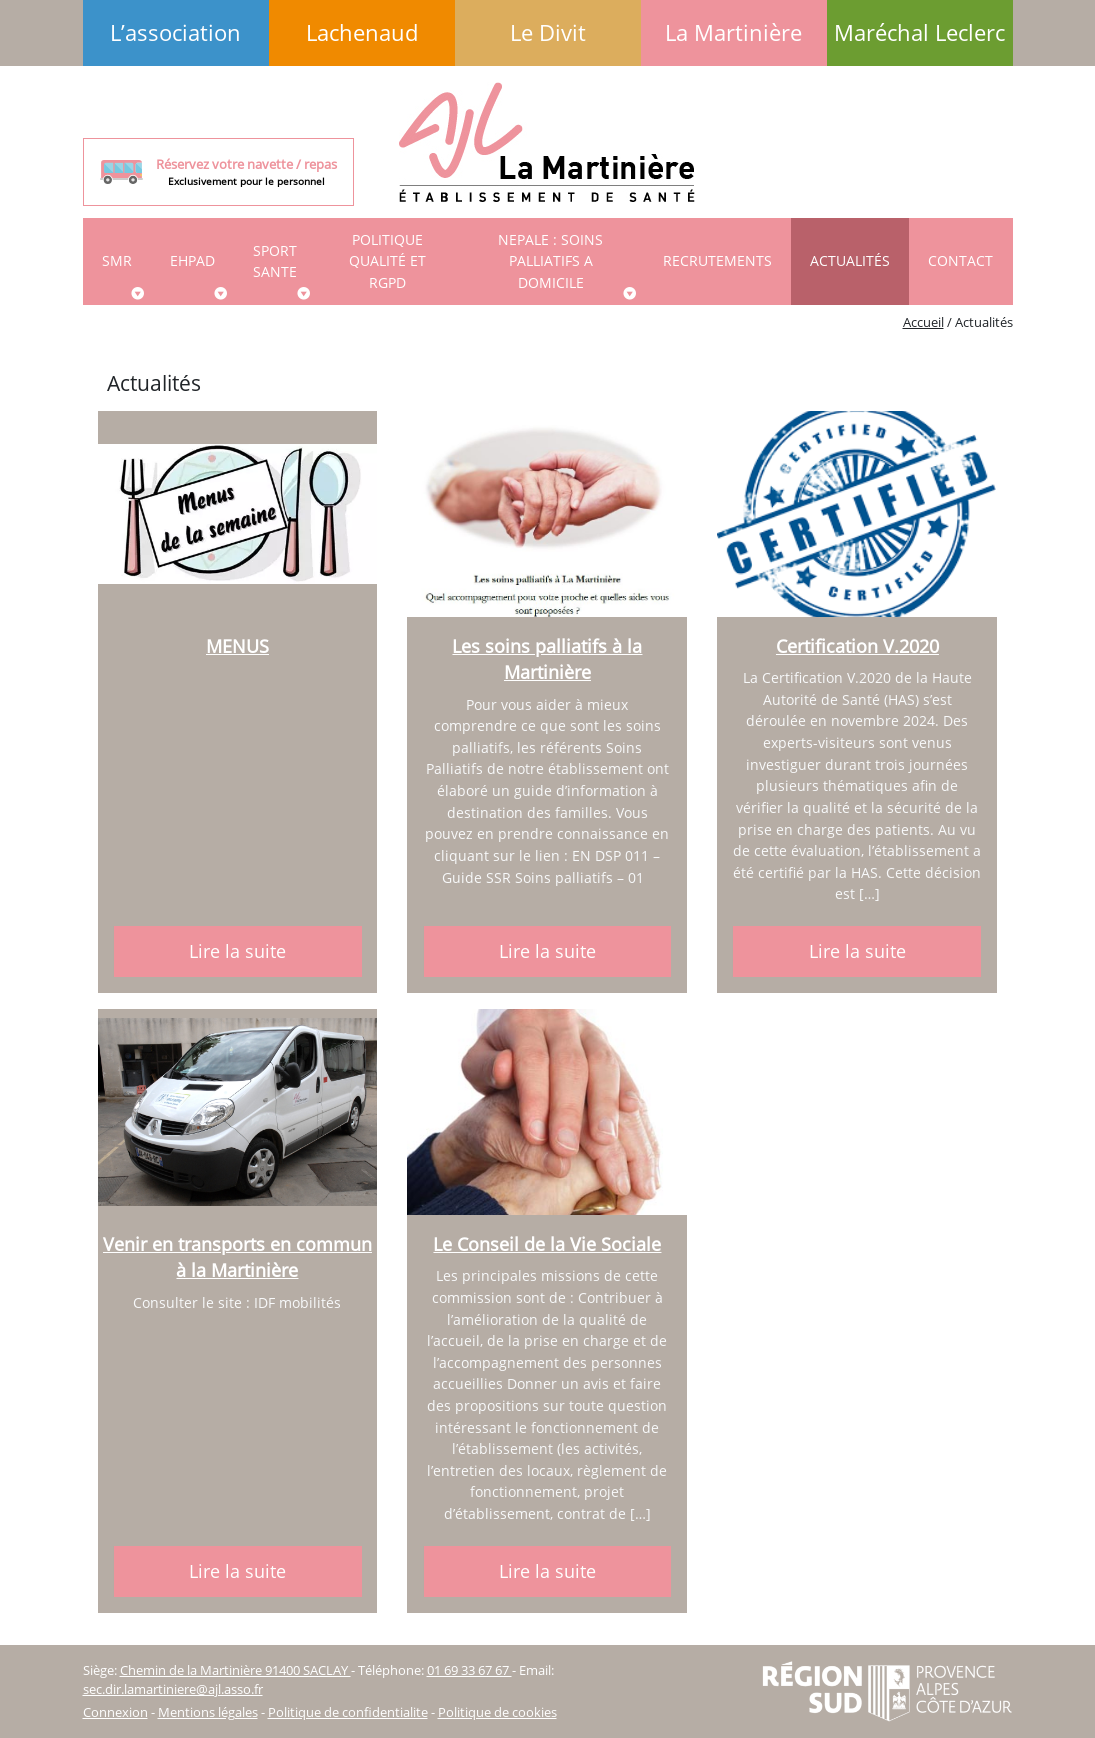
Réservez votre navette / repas (246, 172)
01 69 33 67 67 (469, 1670)
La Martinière (733, 32)
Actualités (850, 260)
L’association (175, 32)
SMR (117, 260)
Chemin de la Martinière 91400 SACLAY (235, 1670)
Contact (960, 260)
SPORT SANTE (275, 261)
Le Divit (548, 32)
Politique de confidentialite (348, 1712)
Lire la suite (237, 951)
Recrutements (717, 260)
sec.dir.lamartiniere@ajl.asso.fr (173, 1689)
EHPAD (192, 260)
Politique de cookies (497, 1712)
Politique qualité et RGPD (387, 261)
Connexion (115, 1712)
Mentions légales (208, 1712)
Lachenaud (362, 32)
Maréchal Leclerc (919, 32)
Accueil (923, 322)
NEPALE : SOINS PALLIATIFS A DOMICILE (550, 261)
